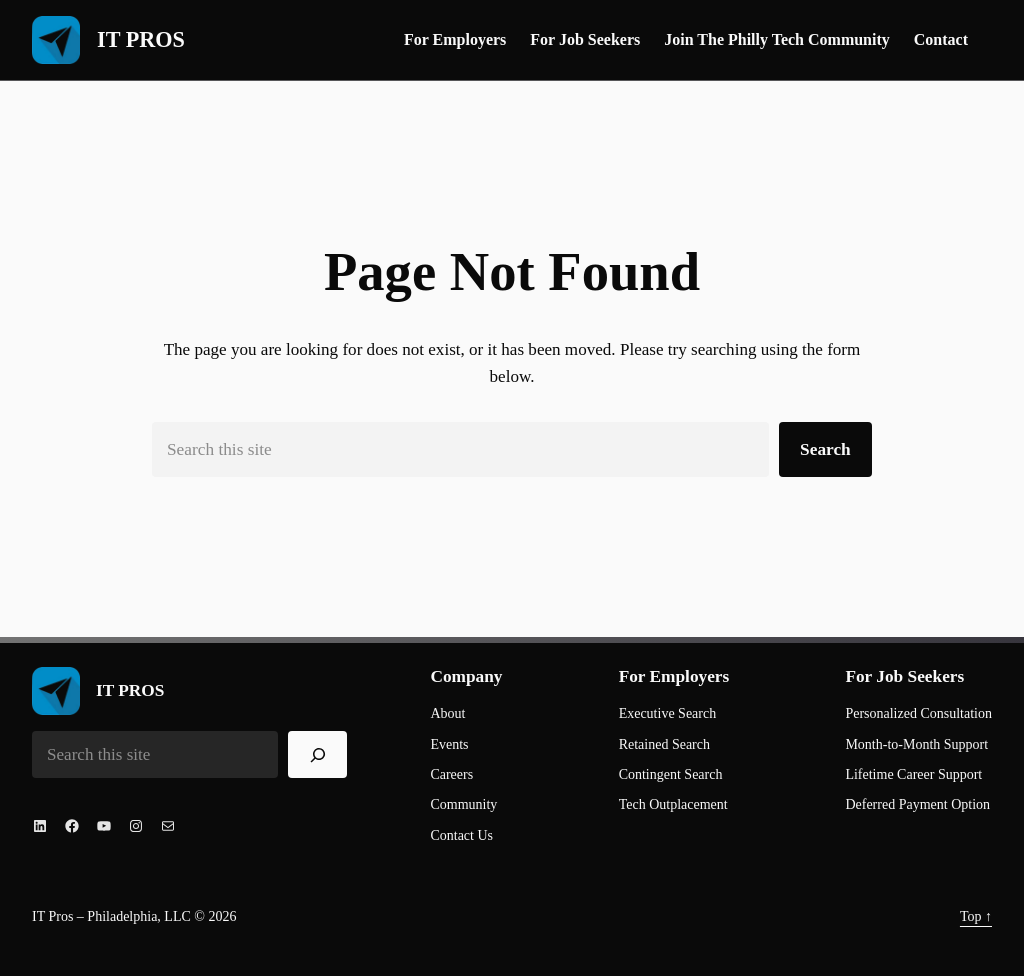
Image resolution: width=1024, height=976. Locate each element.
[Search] (317, 754)
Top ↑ (976, 916)
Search (825, 449)
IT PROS (141, 39)
